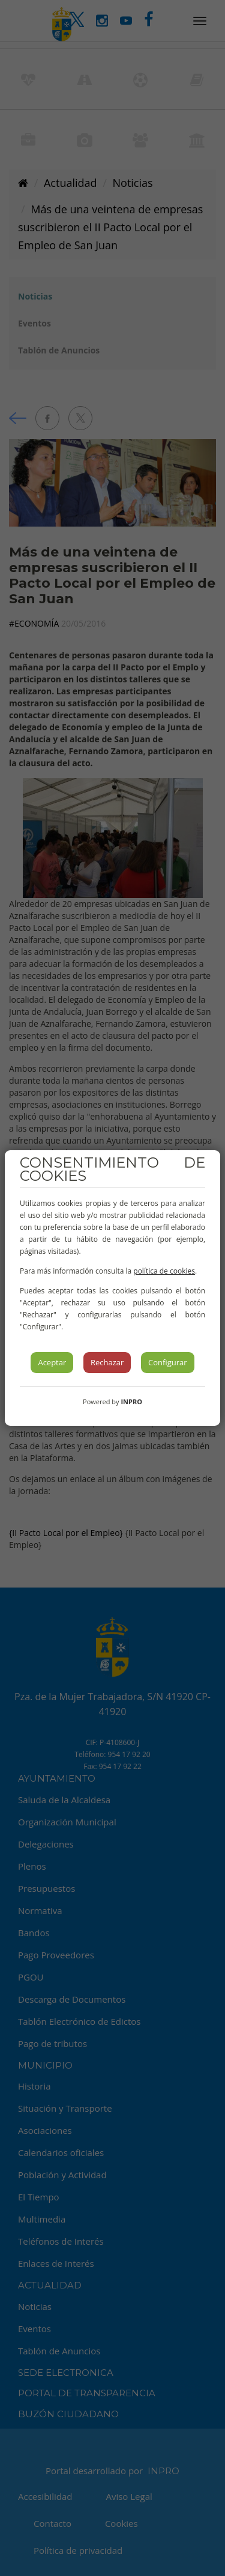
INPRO (131, 1401)
